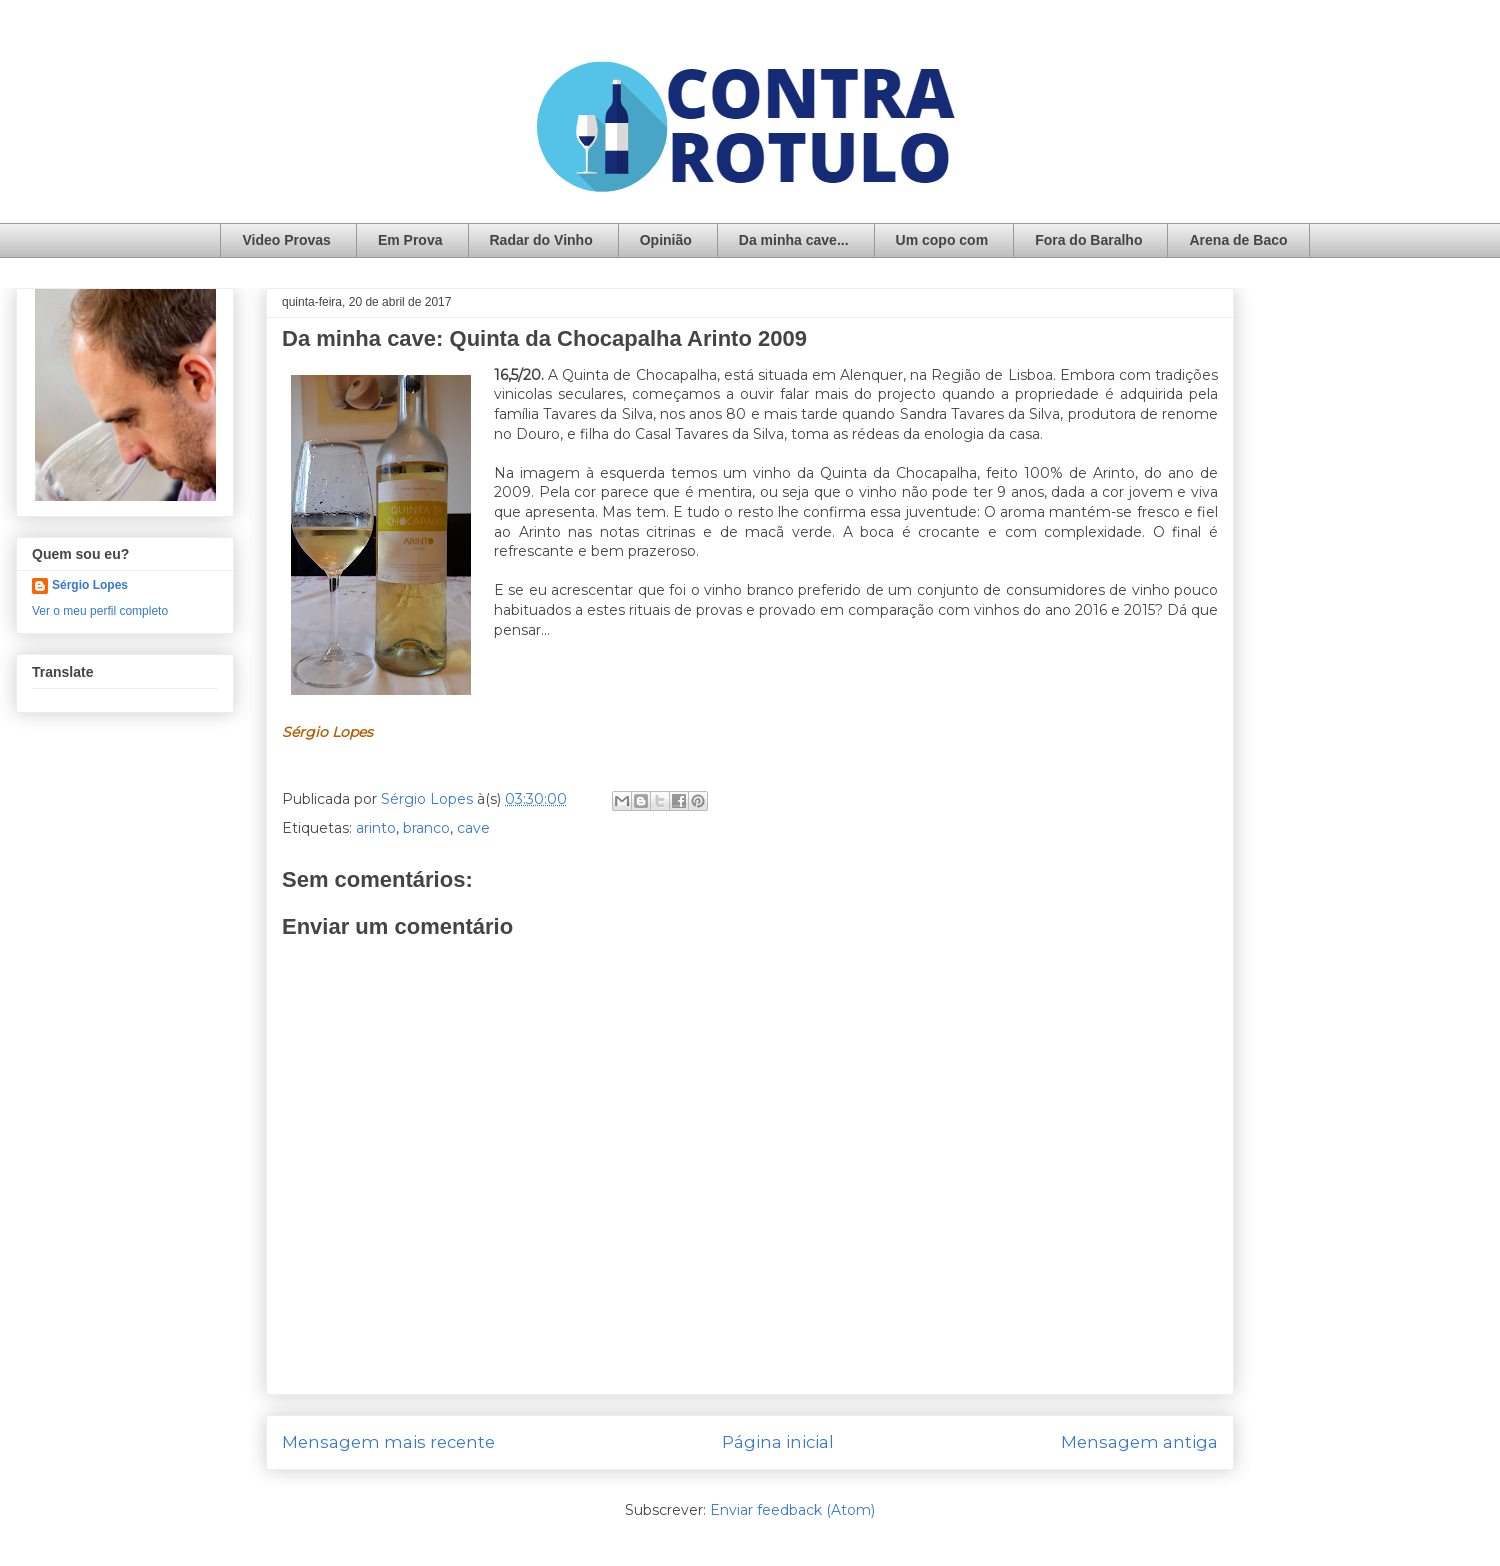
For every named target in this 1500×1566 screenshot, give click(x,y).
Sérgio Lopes (90, 585)
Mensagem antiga (1139, 1442)
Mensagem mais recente (388, 1442)
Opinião (666, 240)
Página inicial (778, 1442)
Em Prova (410, 240)
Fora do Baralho (1088, 240)
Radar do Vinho (541, 240)
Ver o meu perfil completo (100, 611)
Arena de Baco (1238, 240)
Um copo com (942, 240)
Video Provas (286, 240)
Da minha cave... (794, 240)
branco (426, 828)
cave (473, 828)
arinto (376, 828)
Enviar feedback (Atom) (792, 1510)
